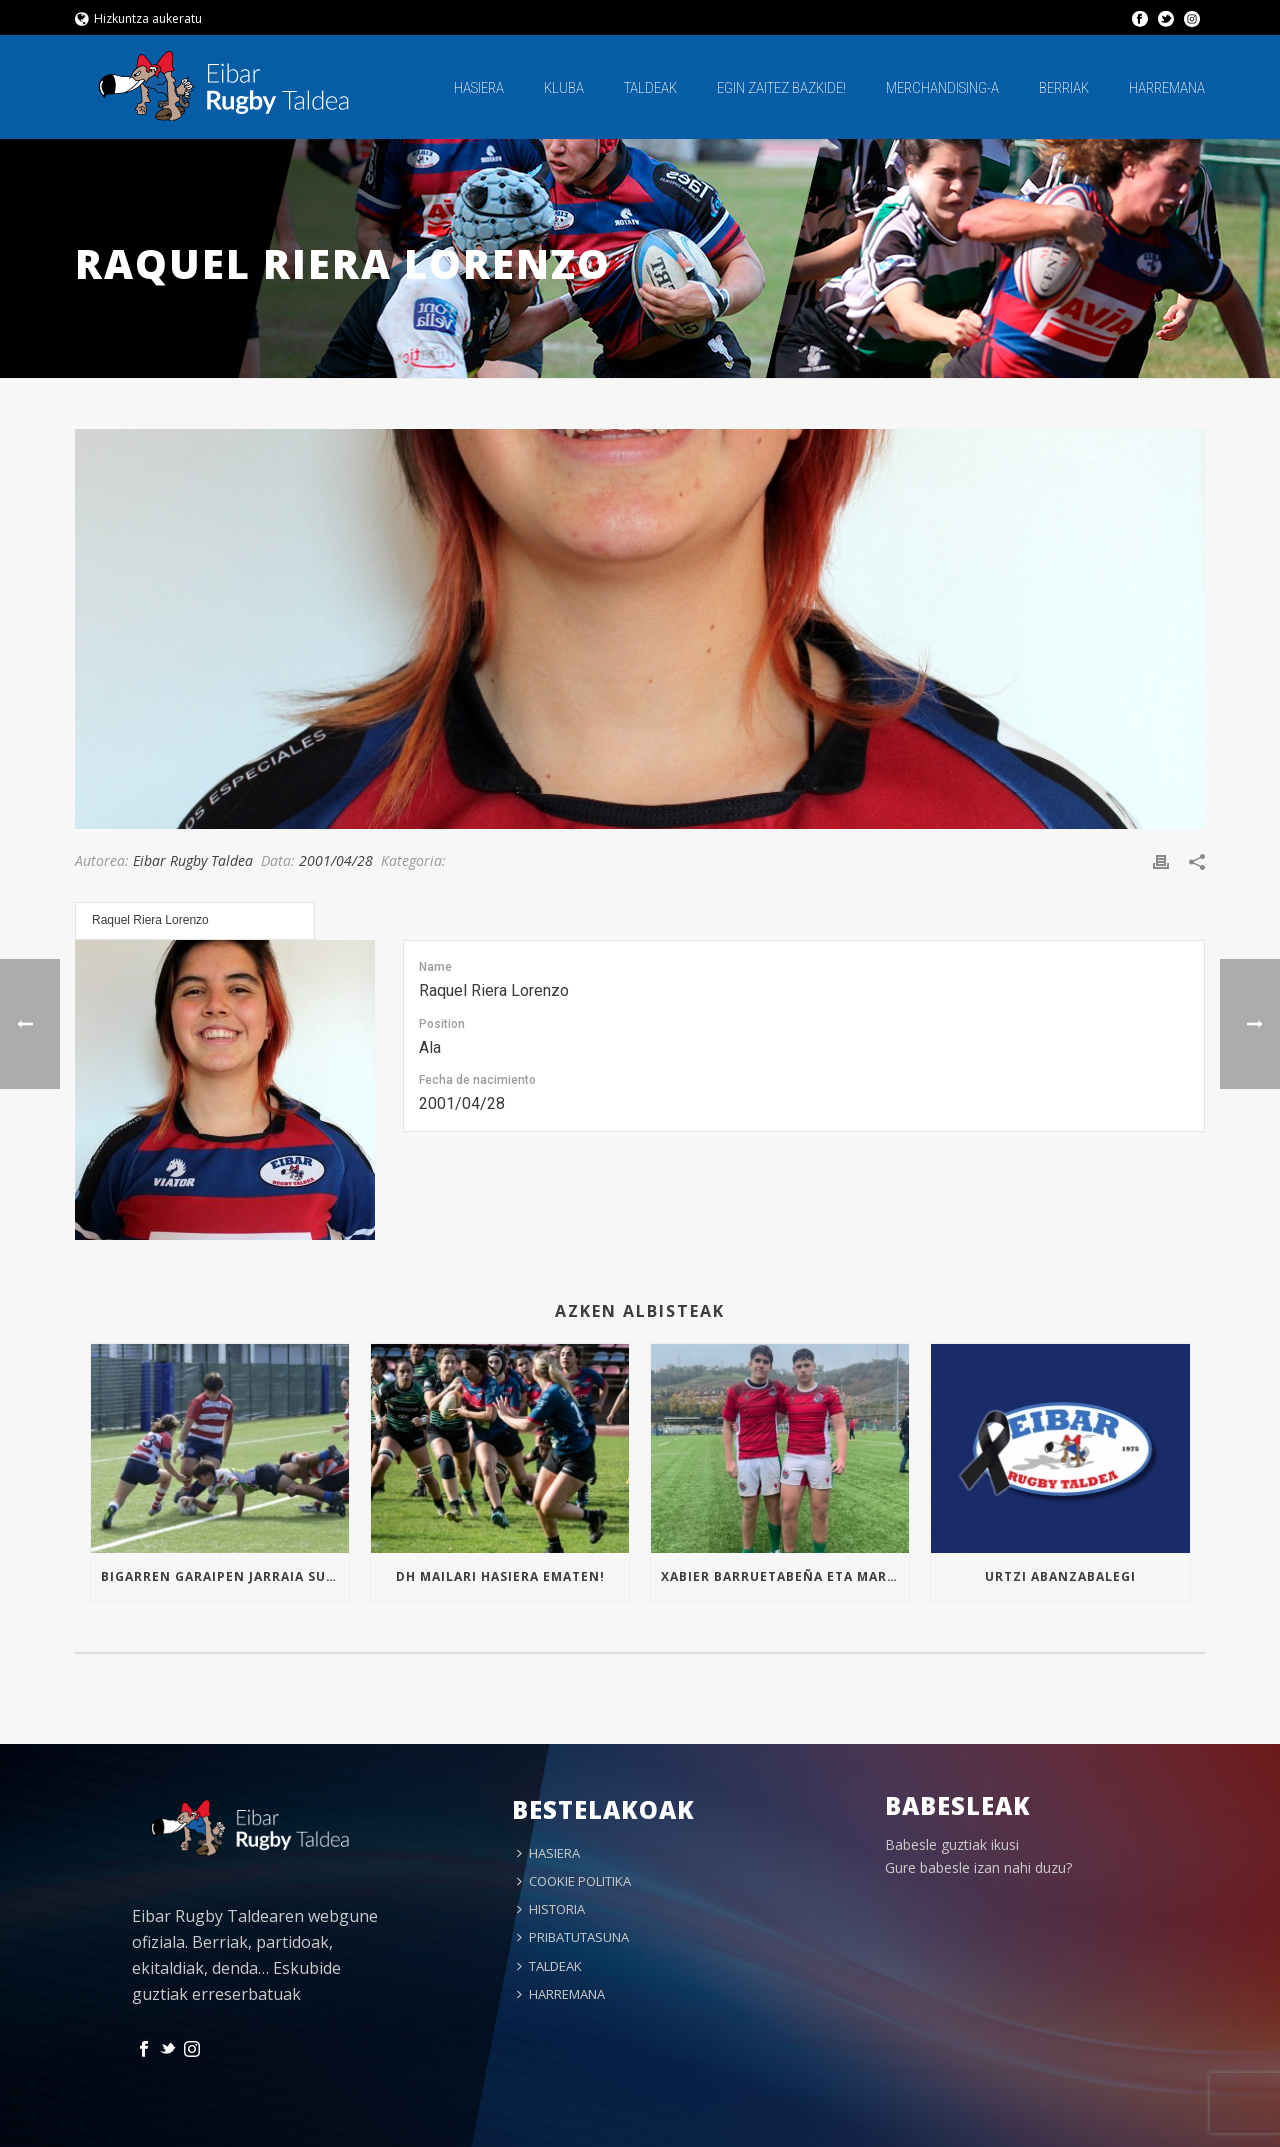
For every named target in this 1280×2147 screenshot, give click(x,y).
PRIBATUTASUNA (573, 1937)
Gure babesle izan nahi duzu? (978, 1867)
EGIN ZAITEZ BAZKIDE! (781, 88)
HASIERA (479, 88)
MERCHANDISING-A (942, 88)
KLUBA (564, 88)
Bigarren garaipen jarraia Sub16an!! (225, 1576)
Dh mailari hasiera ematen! (500, 1576)
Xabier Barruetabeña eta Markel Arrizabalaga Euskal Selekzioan (785, 1576)
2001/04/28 (336, 860)
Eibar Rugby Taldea (193, 860)
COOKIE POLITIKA (574, 1881)
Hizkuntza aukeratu (138, 18)
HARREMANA (1167, 88)
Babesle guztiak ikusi (952, 1844)
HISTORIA (551, 1909)
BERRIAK (1064, 88)
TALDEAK (650, 88)
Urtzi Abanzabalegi (1060, 1576)
